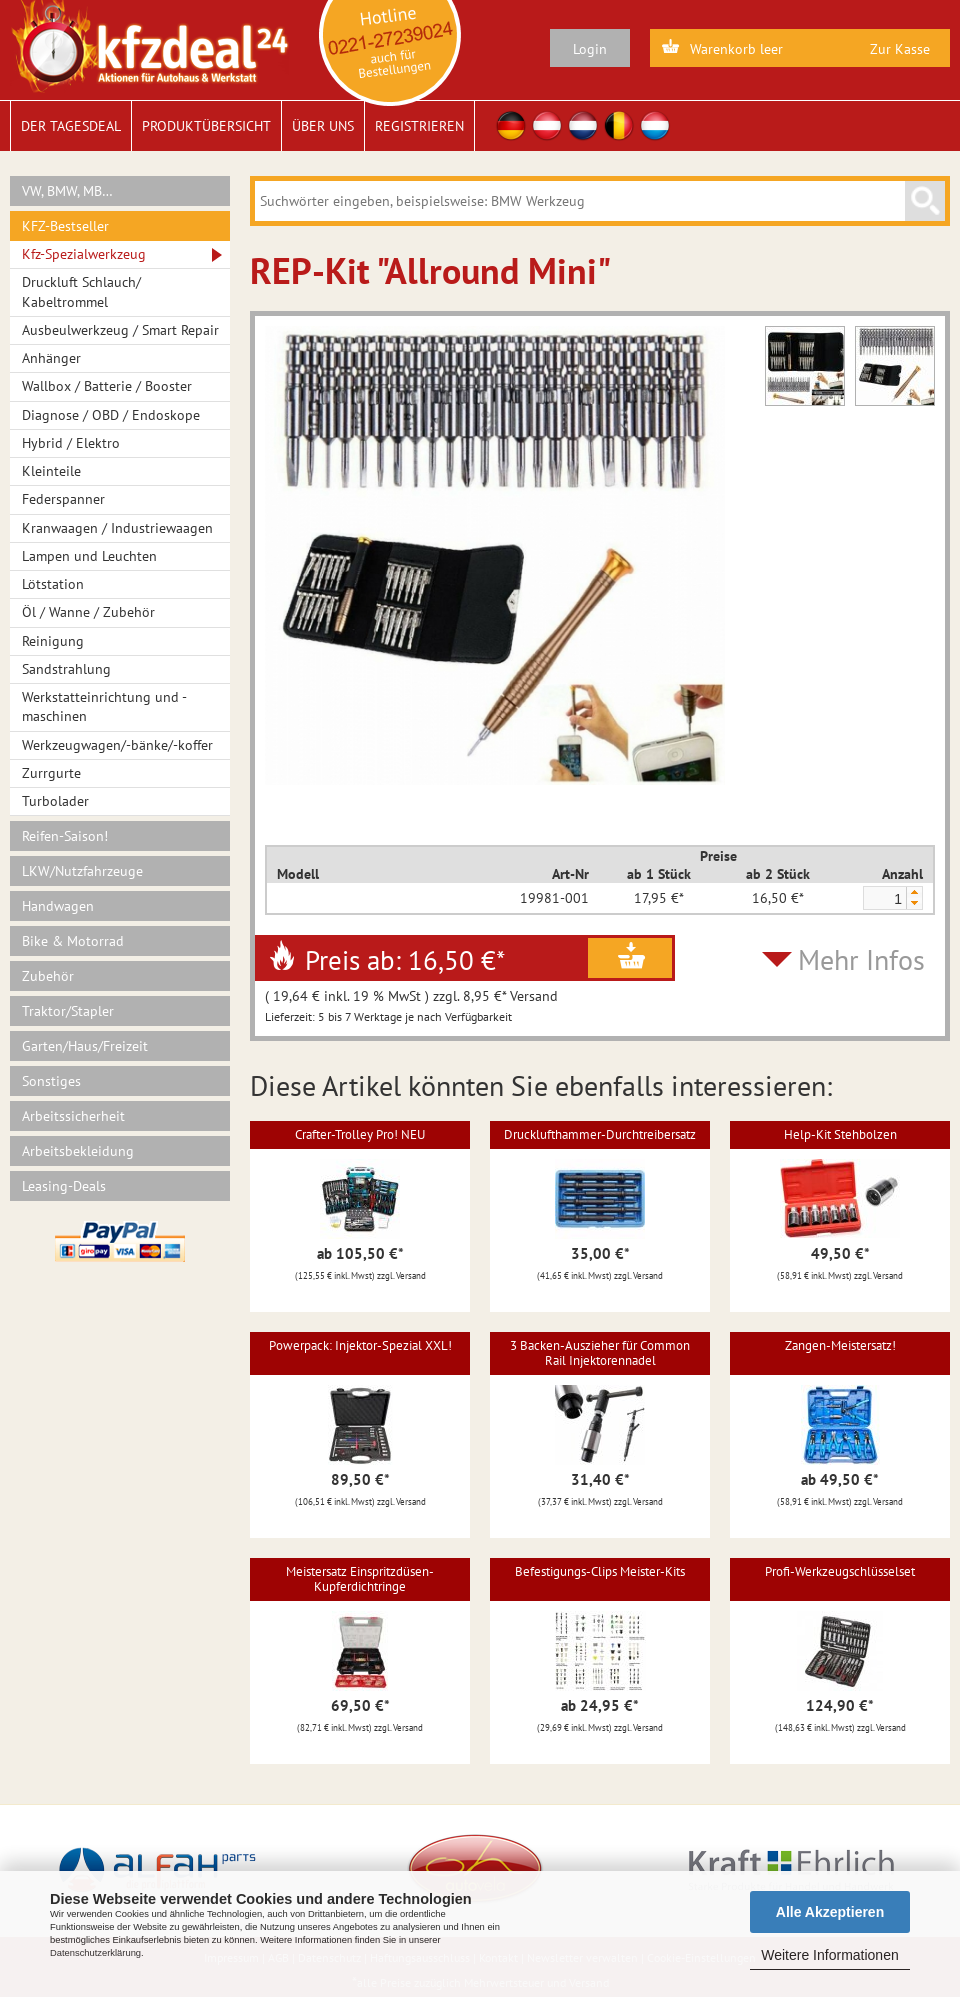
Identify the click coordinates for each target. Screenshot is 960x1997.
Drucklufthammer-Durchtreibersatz (600, 1134)
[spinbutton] (884, 899)
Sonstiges (51, 1081)
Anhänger (51, 358)
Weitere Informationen (829, 1955)
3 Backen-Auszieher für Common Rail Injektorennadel (600, 1352)
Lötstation (53, 584)
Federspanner (63, 499)
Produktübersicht (206, 126)
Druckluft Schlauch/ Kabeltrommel (81, 291)
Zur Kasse (900, 49)
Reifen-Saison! (65, 836)
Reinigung (53, 641)
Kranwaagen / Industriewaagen (117, 528)
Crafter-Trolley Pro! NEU (360, 1134)
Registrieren (419, 126)
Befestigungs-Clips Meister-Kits (600, 1571)
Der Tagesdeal (71, 126)
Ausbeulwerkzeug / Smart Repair (120, 330)
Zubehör (48, 976)
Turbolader (55, 801)
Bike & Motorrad (73, 941)
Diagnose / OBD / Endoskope (111, 415)
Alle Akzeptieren (830, 1912)
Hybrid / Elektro (71, 443)
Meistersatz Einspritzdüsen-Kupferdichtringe (360, 1578)
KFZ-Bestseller (65, 226)
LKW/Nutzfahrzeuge (82, 871)
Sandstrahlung (66, 669)
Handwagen (58, 906)
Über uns (323, 126)
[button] (914, 892)
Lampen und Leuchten (89, 556)
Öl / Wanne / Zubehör (88, 612)
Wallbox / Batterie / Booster (107, 386)
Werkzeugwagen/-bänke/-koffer (117, 745)
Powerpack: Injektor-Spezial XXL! (360, 1345)
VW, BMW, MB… (67, 191)
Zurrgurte (51, 773)
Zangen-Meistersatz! (840, 1345)
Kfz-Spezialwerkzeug (84, 254)
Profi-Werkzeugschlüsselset (840, 1571)
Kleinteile (51, 471)
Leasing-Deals (64, 1186)
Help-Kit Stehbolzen (840, 1134)
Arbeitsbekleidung (78, 1151)
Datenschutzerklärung (95, 1953)
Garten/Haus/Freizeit (85, 1046)
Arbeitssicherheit (73, 1116)
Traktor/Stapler (68, 1011)
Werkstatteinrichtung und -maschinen (104, 706)
